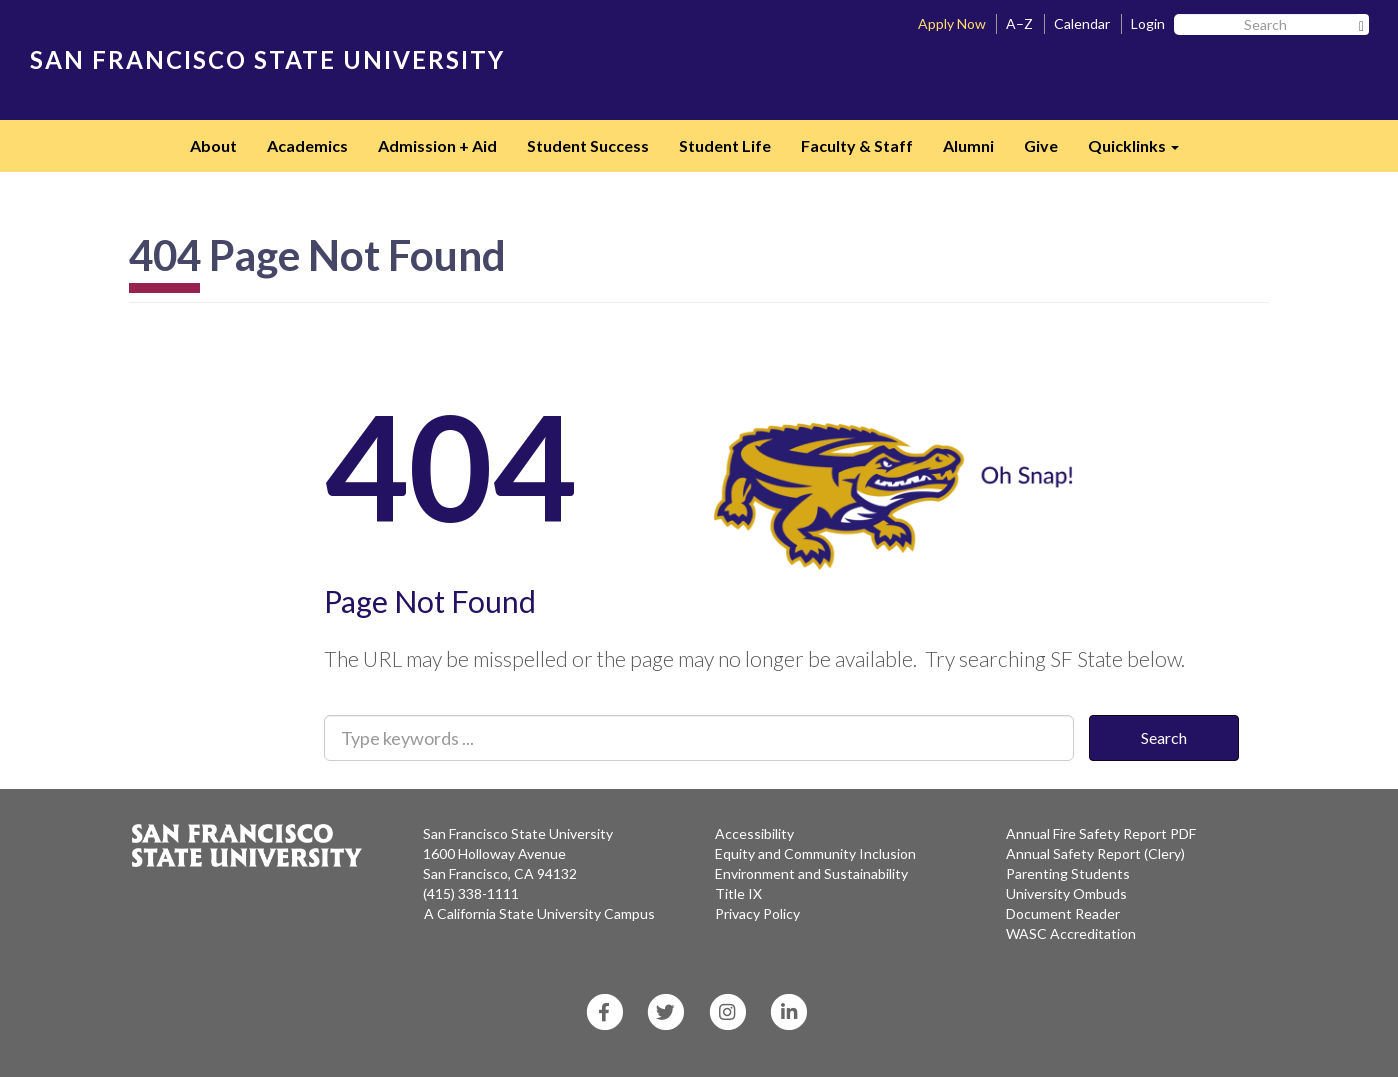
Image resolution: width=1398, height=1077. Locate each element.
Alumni (968, 145)
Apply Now (952, 23)
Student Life (725, 145)
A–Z (1019, 23)
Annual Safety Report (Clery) (1095, 853)
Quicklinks (1141, 152)
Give (1041, 145)
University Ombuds (1066, 893)
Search (1164, 737)
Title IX (738, 893)
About (213, 145)
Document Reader (1063, 913)
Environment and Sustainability (811, 873)
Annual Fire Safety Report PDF (1101, 833)
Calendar (1082, 23)
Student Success (588, 145)
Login (1148, 23)
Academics (307, 145)
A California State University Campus (539, 913)
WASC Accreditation (1071, 933)
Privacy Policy (757, 913)
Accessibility (754, 833)
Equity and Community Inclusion (815, 853)
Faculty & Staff (857, 145)
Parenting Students (1068, 873)
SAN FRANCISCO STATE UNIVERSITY (267, 59)
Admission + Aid (437, 145)
